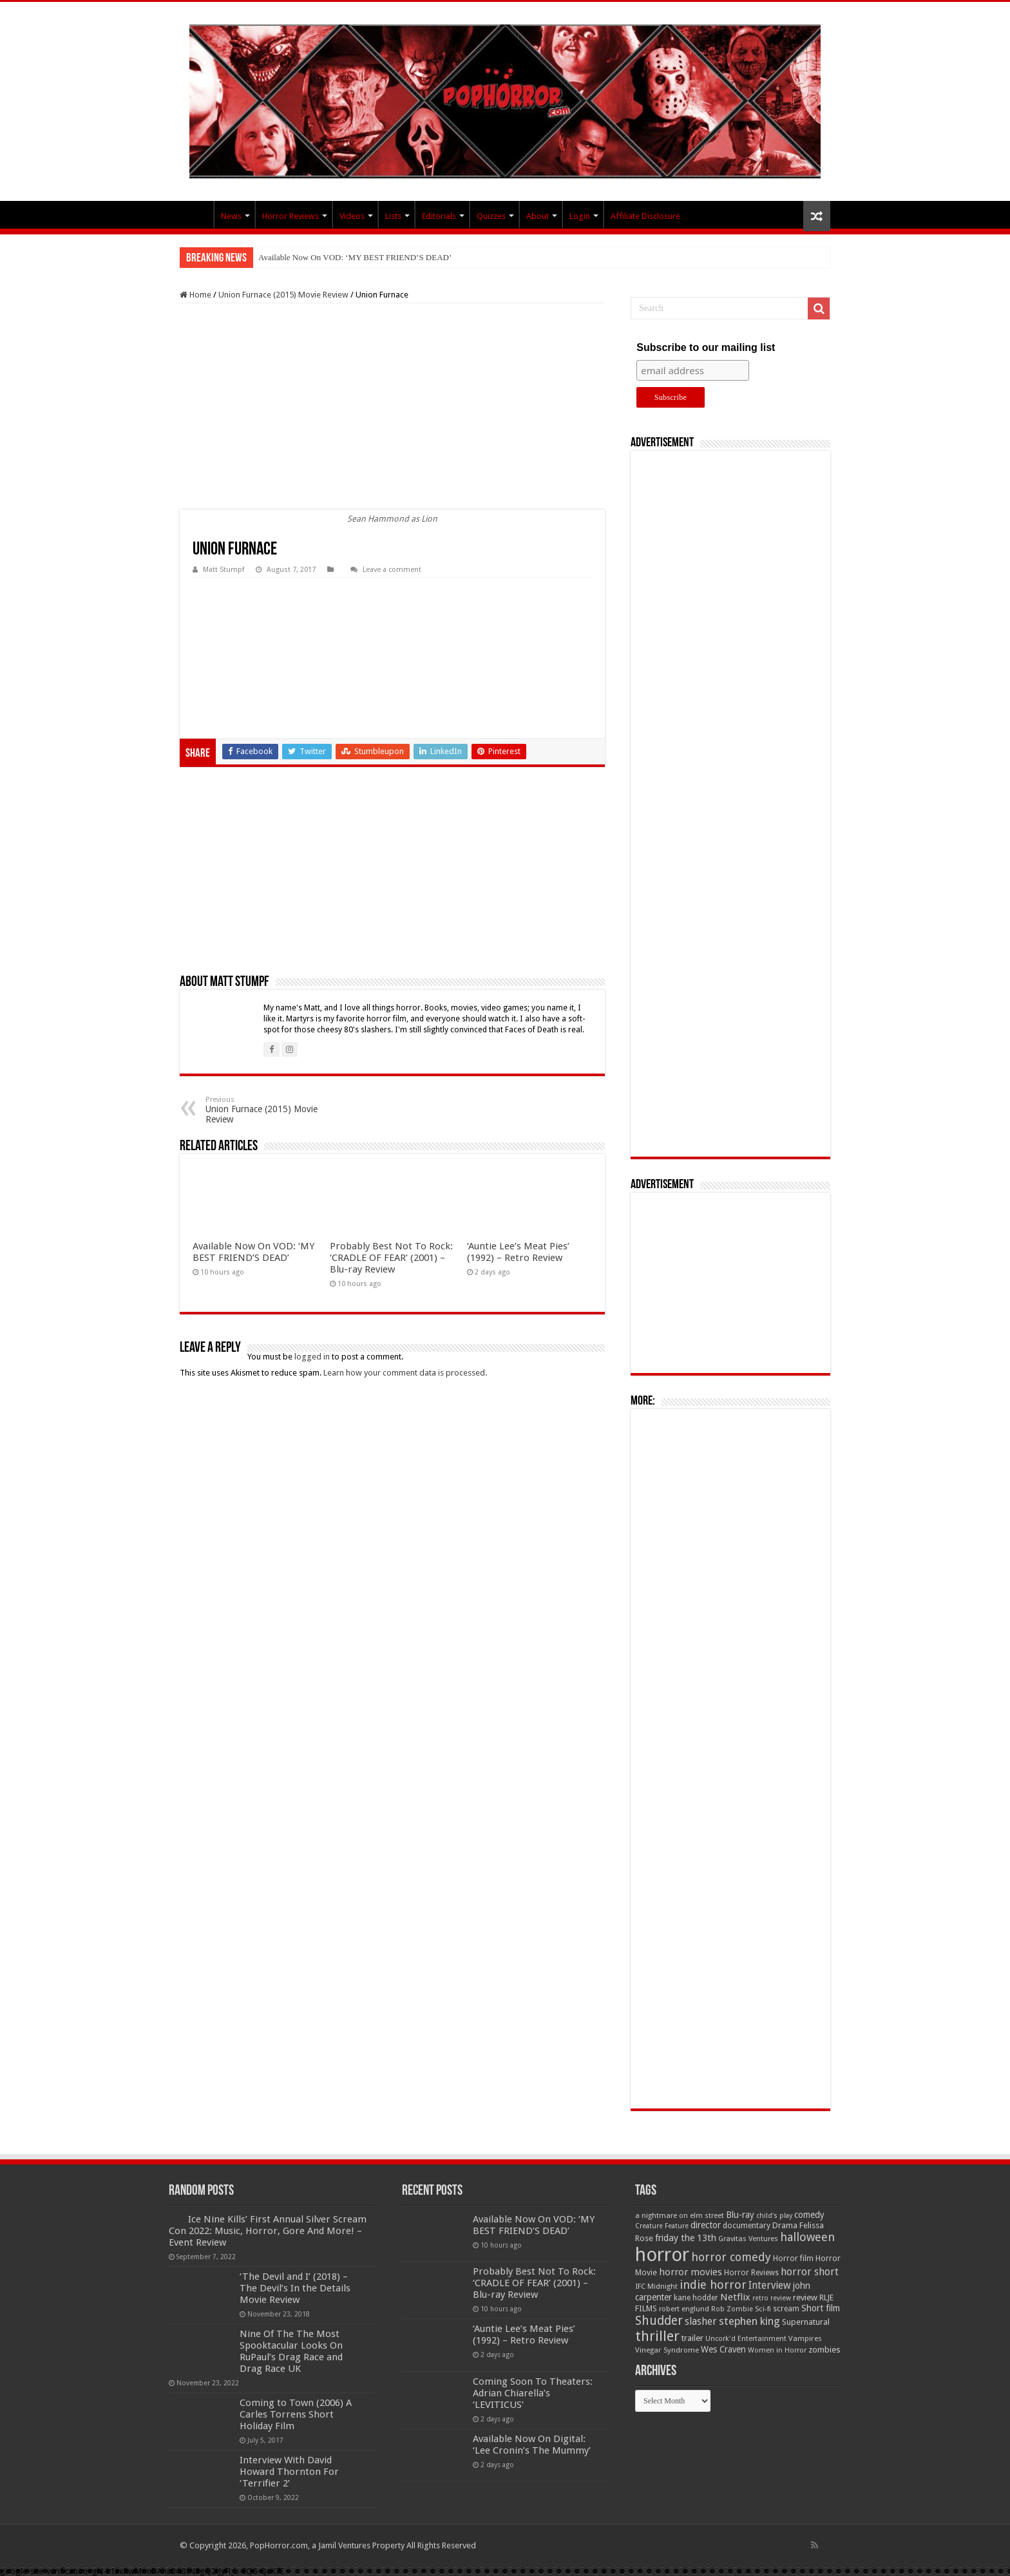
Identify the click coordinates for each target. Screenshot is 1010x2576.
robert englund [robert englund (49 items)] (684, 2308)
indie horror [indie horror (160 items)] (713, 2284)
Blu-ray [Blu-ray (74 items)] (740, 2215)
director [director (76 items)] (706, 2225)
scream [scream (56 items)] (786, 2308)
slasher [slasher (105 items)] (701, 2321)
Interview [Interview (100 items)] (769, 2285)
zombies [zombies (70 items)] (824, 2349)
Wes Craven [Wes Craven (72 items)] (723, 2349)
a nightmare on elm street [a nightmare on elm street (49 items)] (679, 2215)
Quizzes (491, 216)
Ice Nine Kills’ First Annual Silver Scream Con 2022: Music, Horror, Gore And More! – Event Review (268, 2230)
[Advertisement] (392, 406)
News (231, 216)
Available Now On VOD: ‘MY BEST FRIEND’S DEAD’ (355, 257)
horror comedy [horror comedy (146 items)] (731, 2257)
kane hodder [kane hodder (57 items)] (696, 2297)
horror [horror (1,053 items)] (662, 2255)
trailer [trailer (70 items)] (692, 2338)
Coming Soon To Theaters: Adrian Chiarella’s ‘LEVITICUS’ (533, 2393)
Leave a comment (392, 569)
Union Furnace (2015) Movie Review (283, 294)
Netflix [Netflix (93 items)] (735, 2297)
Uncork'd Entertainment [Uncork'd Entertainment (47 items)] (745, 2338)
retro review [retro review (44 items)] (771, 2298)
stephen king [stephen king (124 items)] (749, 2321)
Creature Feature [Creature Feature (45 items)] (662, 2226)
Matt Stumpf (223, 569)
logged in (312, 1356)
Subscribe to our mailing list (705, 347)
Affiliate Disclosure (645, 216)
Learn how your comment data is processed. (405, 1373)
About (537, 216)
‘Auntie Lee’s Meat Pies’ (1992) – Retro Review (518, 1252)
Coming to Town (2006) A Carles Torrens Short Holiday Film (296, 2414)
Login (579, 216)
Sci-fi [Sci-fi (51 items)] (763, 2308)
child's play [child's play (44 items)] (774, 2215)
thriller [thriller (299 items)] (657, 2336)
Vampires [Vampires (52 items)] (805, 2338)
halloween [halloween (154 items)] (807, 2237)
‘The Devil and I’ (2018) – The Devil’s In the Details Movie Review (295, 2288)
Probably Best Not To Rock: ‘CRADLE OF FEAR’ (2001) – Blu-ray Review (391, 1257)
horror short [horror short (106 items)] (810, 2272)
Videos (352, 216)
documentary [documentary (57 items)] (746, 2225)
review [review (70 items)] (805, 2297)
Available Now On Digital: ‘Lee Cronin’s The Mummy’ (532, 2444)
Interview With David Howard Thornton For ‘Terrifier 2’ (289, 2471)
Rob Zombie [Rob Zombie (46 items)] (732, 2309)
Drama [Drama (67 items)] (784, 2225)
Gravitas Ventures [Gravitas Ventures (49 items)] (748, 2238)
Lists (393, 216)
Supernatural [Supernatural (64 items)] (806, 2322)
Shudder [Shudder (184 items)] (659, 2320)
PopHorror (196, 214)
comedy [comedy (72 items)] (809, 2215)
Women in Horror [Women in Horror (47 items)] (777, 2350)
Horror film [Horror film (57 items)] (793, 2258)
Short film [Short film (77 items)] (820, 2308)
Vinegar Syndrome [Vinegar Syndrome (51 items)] (667, 2349)
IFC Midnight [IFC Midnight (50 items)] (656, 2286)
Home (195, 294)
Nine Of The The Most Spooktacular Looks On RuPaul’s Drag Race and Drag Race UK (291, 2351)
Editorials (439, 216)
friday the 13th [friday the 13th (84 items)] (685, 2238)
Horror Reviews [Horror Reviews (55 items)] (751, 2272)
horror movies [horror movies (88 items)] (690, 2272)
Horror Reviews (290, 216)
